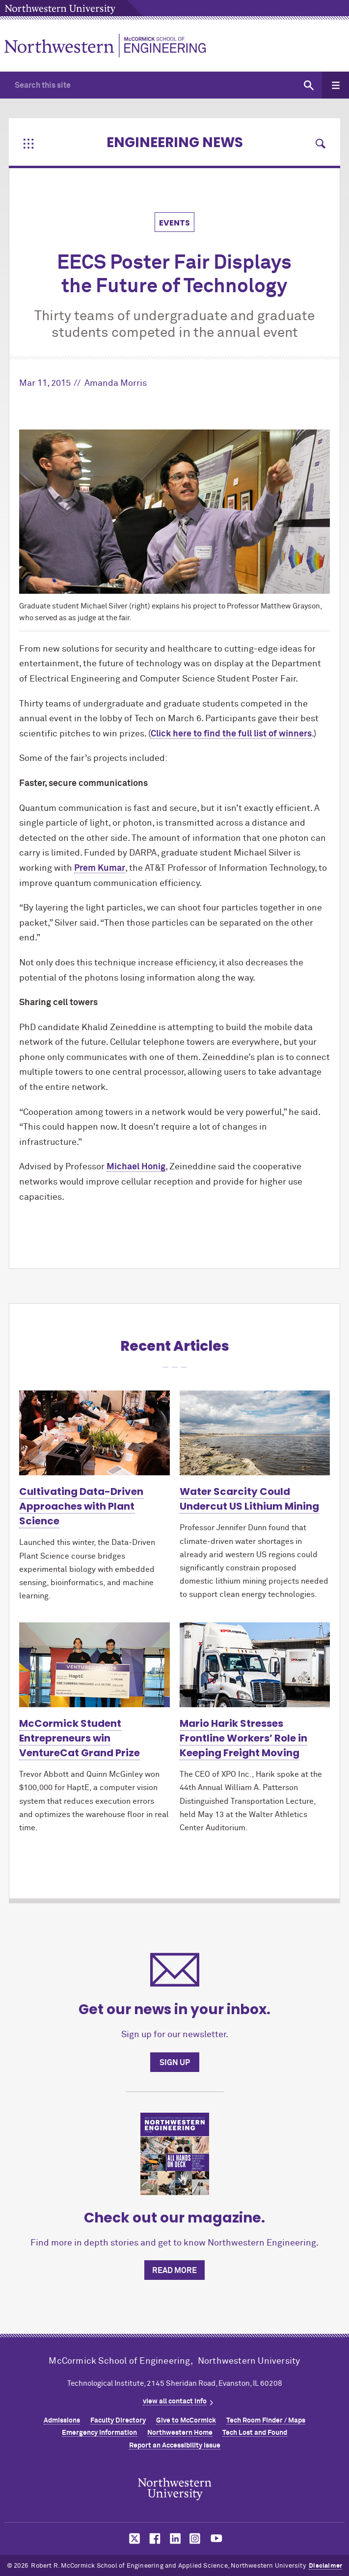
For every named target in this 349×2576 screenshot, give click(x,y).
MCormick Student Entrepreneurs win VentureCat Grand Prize (79, 1738)
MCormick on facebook (153, 2538)
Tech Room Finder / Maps (265, 2420)
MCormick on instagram (195, 2538)
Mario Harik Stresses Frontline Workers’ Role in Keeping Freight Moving (243, 1738)
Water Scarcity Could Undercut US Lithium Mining (249, 1499)
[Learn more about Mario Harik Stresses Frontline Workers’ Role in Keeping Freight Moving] (255, 1664)
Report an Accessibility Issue (174, 2445)
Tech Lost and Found (254, 2432)
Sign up (175, 2063)
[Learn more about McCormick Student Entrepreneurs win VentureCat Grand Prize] (94, 1664)
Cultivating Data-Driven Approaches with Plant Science (81, 1506)
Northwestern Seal (174, 2489)
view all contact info (175, 2401)
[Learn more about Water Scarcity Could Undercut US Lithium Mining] (255, 1432)
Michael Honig (136, 1166)
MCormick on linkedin (174, 2538)
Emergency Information (99, 2432)
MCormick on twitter (132, 2538)
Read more (174, 2270)
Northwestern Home (180, 2432)
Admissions (62, 2420)
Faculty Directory (118, 2420)
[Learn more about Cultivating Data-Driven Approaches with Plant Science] (94, 1432)
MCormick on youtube (216, 2538)
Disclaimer (325, 2566)
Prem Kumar (99, 868)
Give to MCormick (186, 2420)
